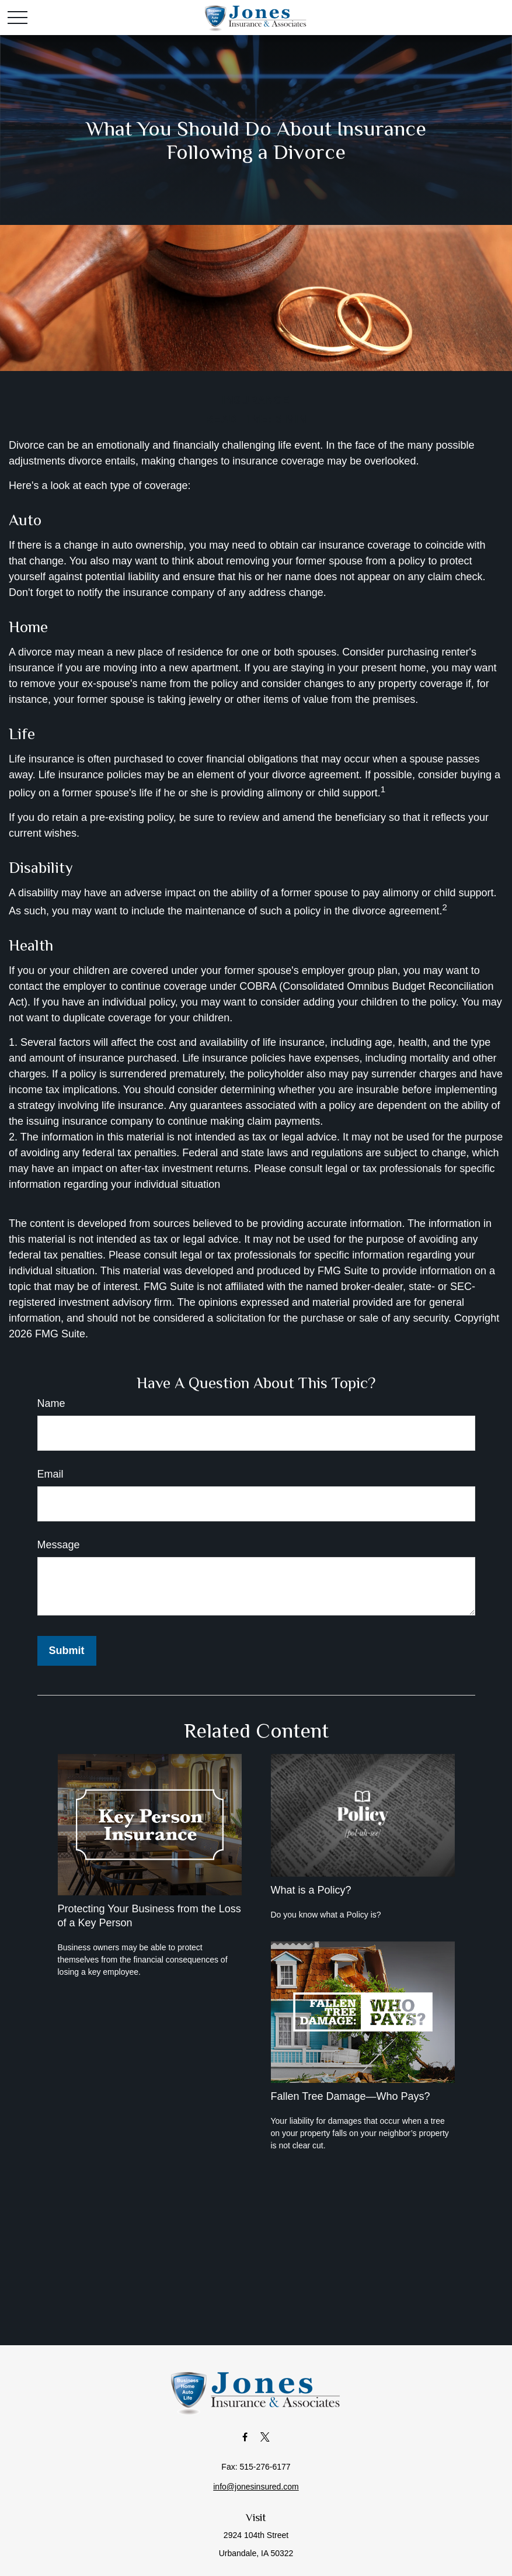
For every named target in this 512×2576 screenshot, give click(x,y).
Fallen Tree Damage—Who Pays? (350, 2096)
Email (50, 1474)
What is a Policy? (311, 1890)
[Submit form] (66, 1651)
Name (51, 1403)
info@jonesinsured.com (256, 2486)
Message (58, 1545)
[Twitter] (265, 2437)
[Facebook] (245, 2437)
